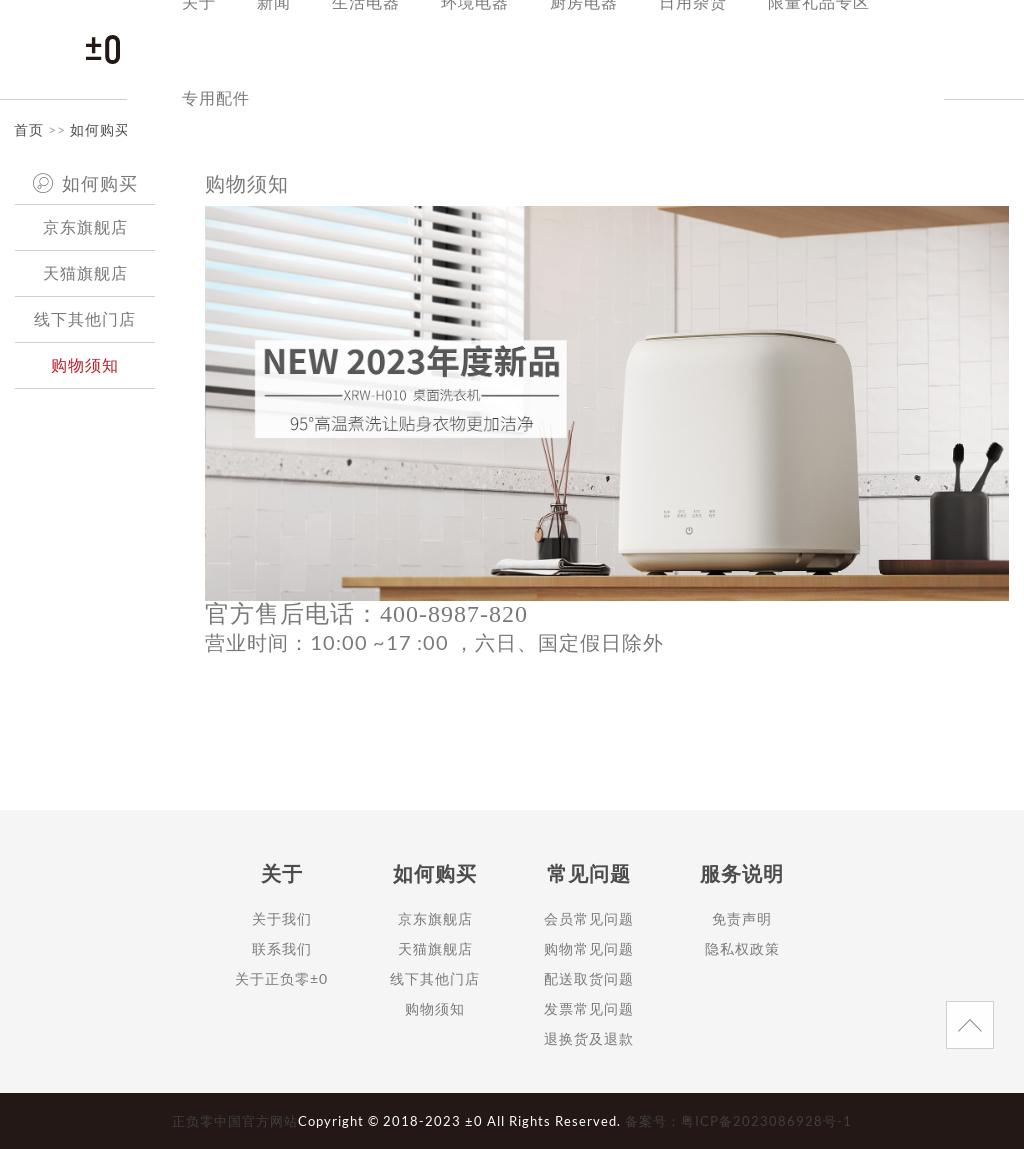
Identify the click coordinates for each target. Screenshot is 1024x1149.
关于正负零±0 (281, 978)
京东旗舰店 (85, 226)
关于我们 (282, 918)
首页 (29, 129)
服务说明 (742, 873)
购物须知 (85, 364)
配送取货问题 (589, 978)
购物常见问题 (589, 948)
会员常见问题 (589, 918)
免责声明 (742, 918)
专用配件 (216, 97)
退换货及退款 (589, 1038)
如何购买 (100, 129)
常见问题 (589, 873)
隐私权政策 (742, 948)
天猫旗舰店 (85, 272)
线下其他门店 (85, 318)
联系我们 (282, 948)
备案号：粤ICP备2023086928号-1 (738, 1121)
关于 (282, 873)
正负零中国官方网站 (235, 1121)
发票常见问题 (589, 1008)
